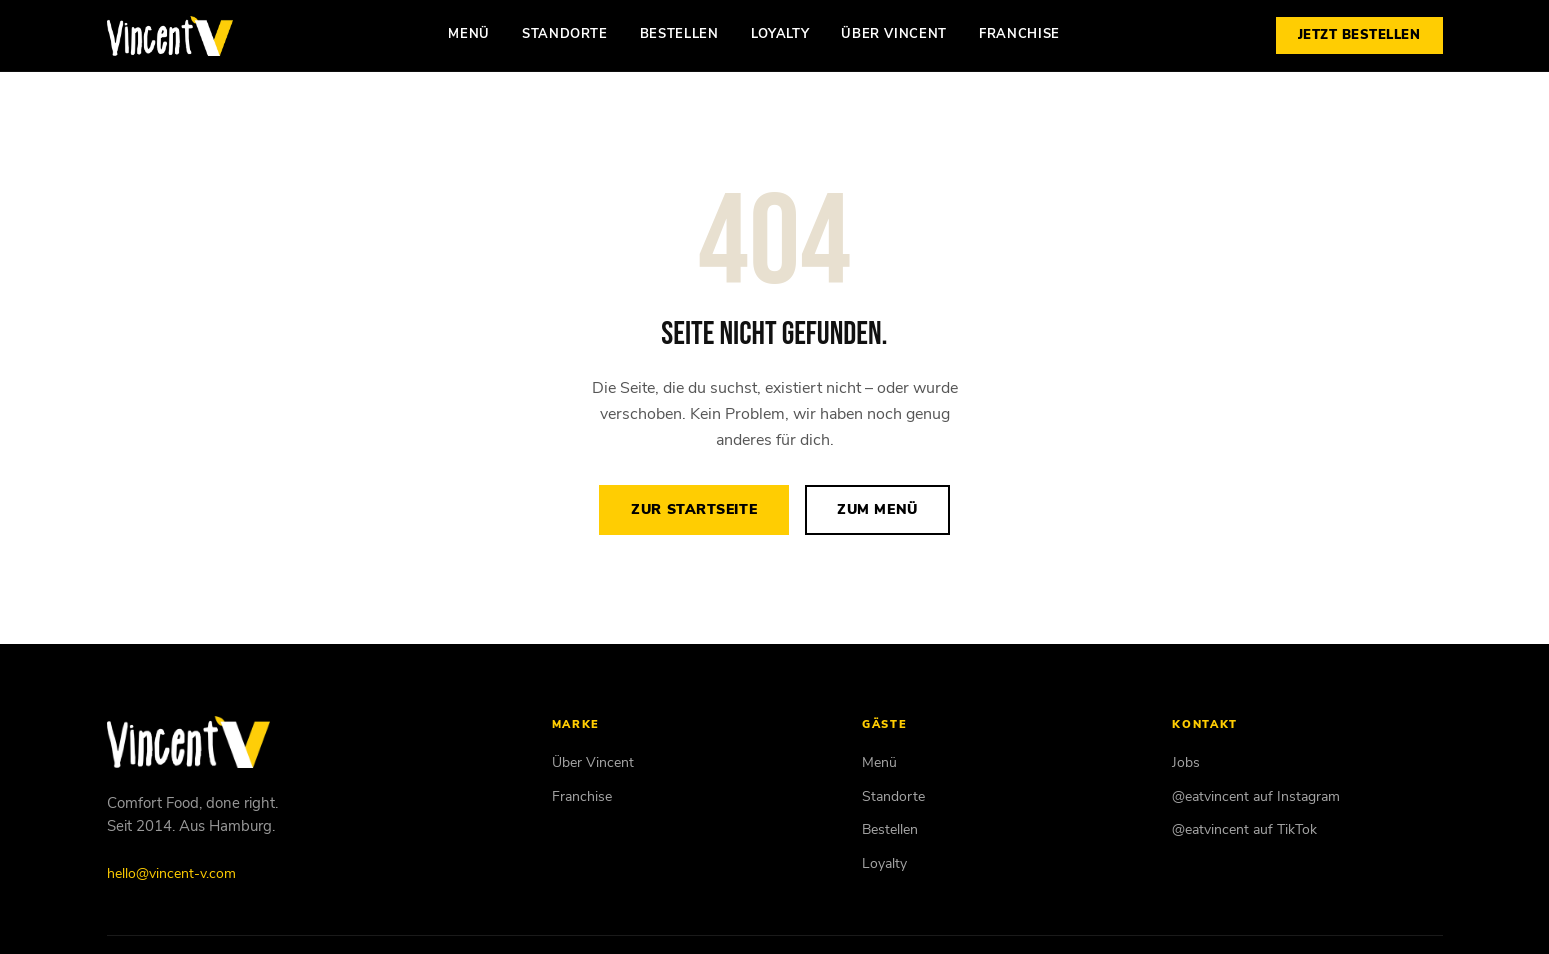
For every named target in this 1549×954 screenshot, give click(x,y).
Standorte (565, 34)
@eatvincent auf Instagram (1256, 796)
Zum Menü (877, 509)
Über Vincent (894, 34)
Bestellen (679, 34)
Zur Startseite (694, 509)
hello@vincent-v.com (171, 873)
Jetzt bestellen (1359, 35)
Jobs (1186, 762)
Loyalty (780, 34)
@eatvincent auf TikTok (1244, 829)
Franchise (1019, 34)
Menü (469, 34)
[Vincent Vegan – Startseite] (170, 36)
